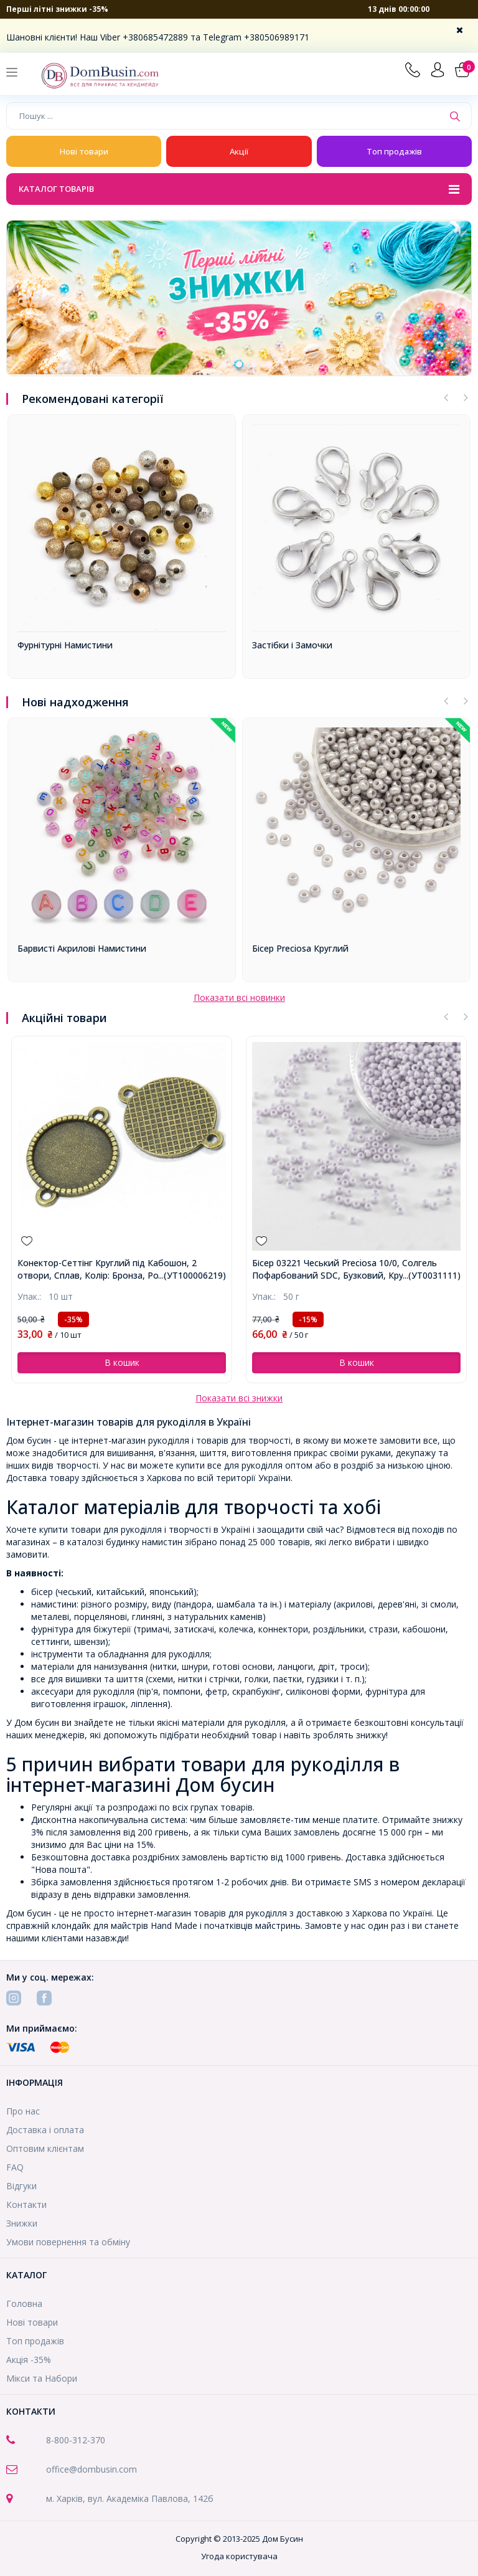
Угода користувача (239, 2556)
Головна (24, 2303)
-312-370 (87, 2440)
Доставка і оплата (45, 2130)
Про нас (23, 2111)
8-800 (57, 2440)
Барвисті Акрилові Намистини (81, 948)
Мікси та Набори (41, 2378)
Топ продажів (394, 151)
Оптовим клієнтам (45, 2148)
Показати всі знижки (239, 1398)
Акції (239, 151)
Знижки (21, 2223)
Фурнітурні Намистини (65, 645)
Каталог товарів (239, 190)
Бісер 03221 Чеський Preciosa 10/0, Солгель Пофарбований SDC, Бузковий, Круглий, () (344, 1269)
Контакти (26, 2204)
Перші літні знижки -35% (57, 9)
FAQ (15, 2167)
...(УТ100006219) (192, 1275)
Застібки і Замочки (292, 645)
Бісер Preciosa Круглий (300, 948)
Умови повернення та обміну (68, 2242)
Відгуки (21, 2186)
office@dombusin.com (91, 2469)
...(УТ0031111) (432, 1275)
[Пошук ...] (225, 116)
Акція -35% (28, 2359)
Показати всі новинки (239, 997)
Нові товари (84, 151)
